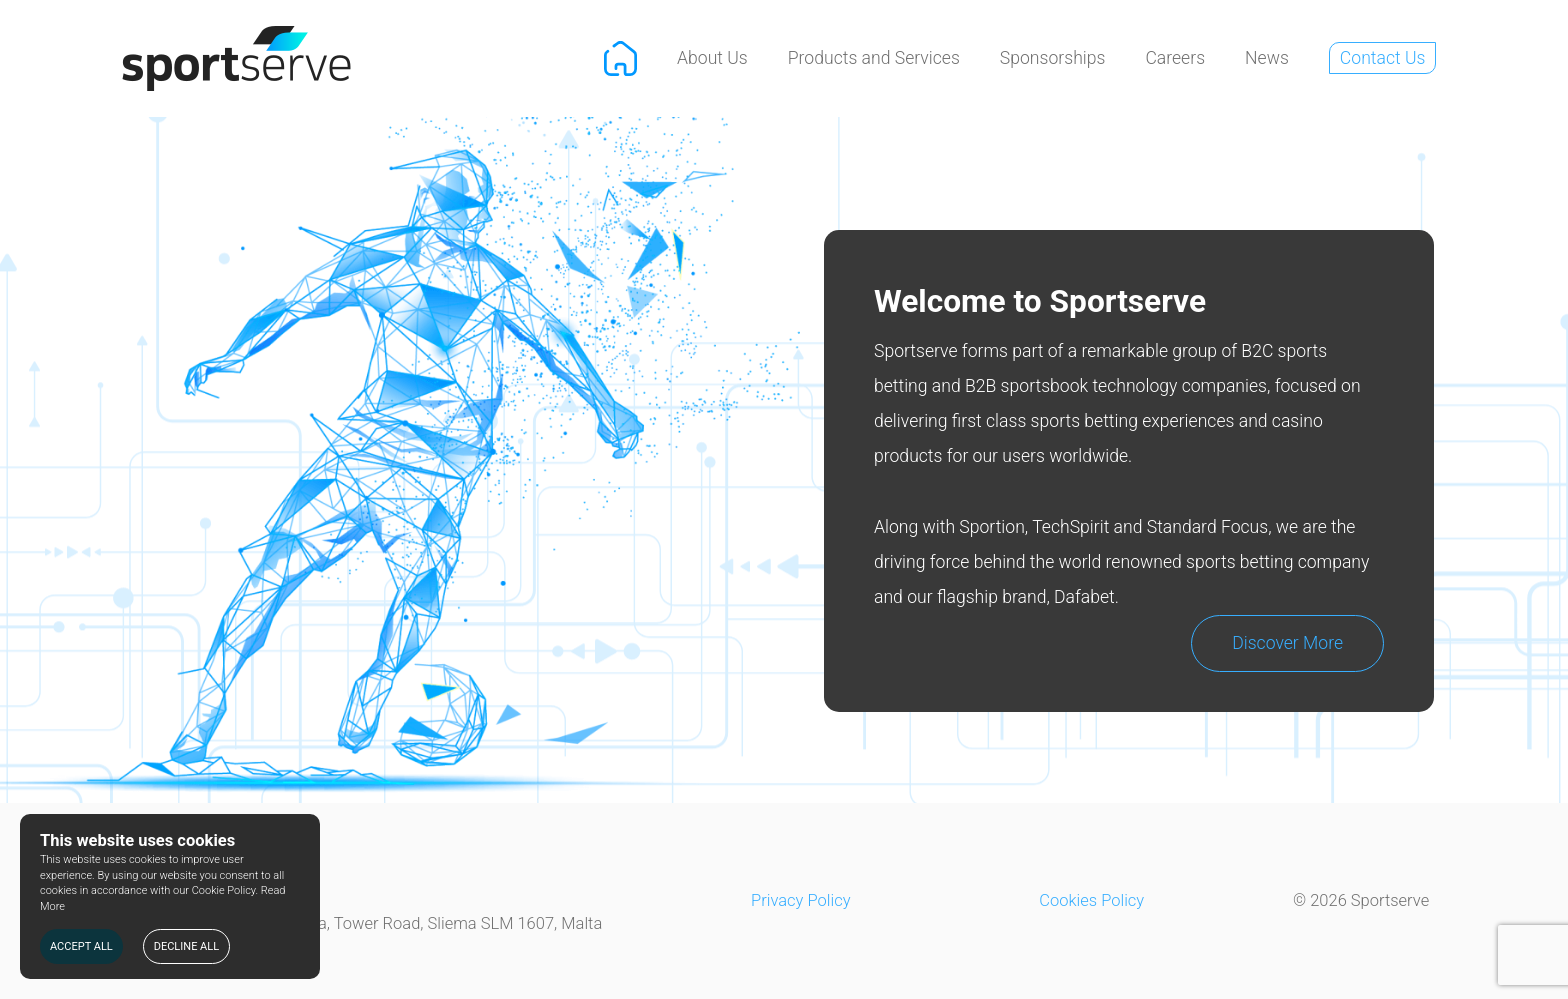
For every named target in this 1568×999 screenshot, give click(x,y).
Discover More (1287, 643)
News (1267, 58)
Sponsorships (1053, 58)
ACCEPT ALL (81, 946)
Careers (1175, 58)
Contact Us (1383, 58)
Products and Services (874, 58)
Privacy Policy (801, 900)
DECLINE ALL (186, 946)
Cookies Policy (1091, 900)
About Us (712, 58)
